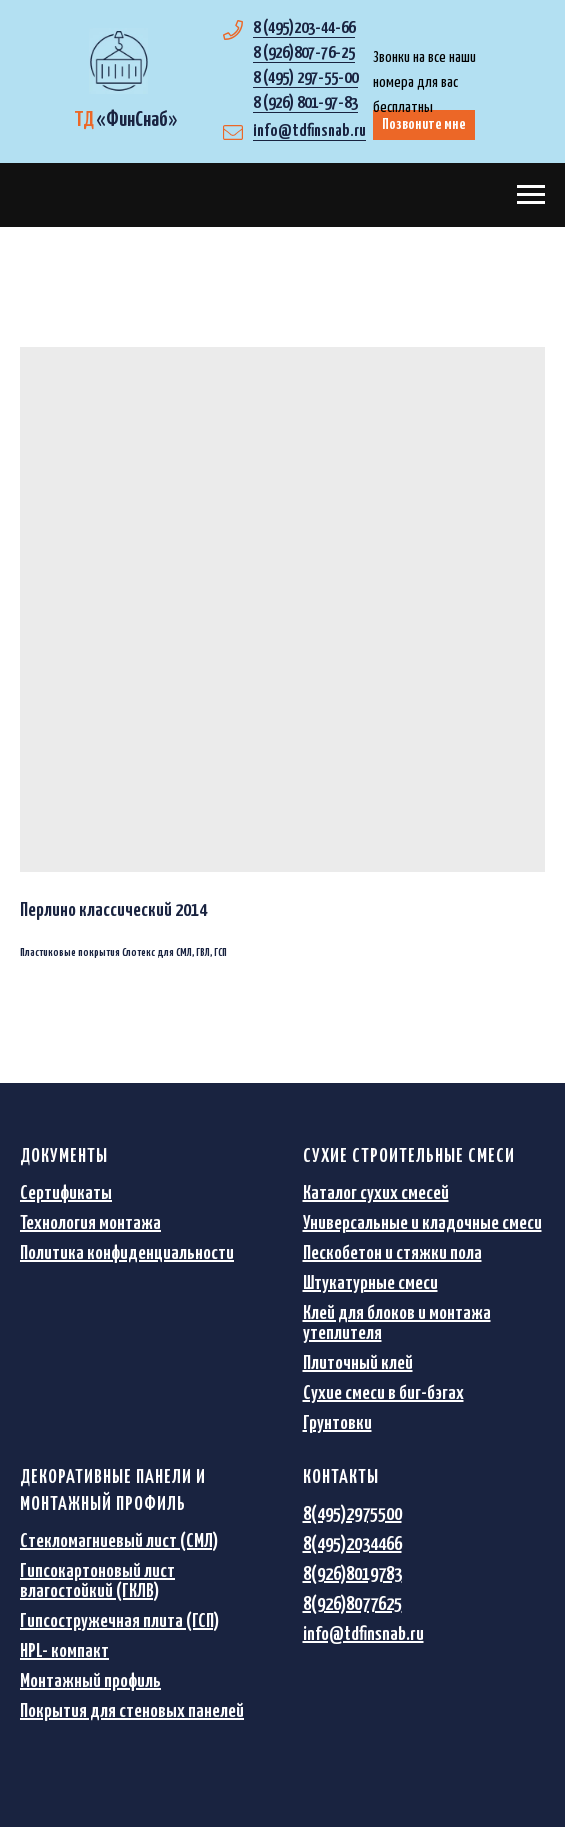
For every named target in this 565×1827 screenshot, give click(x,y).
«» (125, 120)
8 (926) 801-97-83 (305, 103)
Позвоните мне (424, 124)
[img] (118, 61)
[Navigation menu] (531, 195)
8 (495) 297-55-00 (305, 78)
